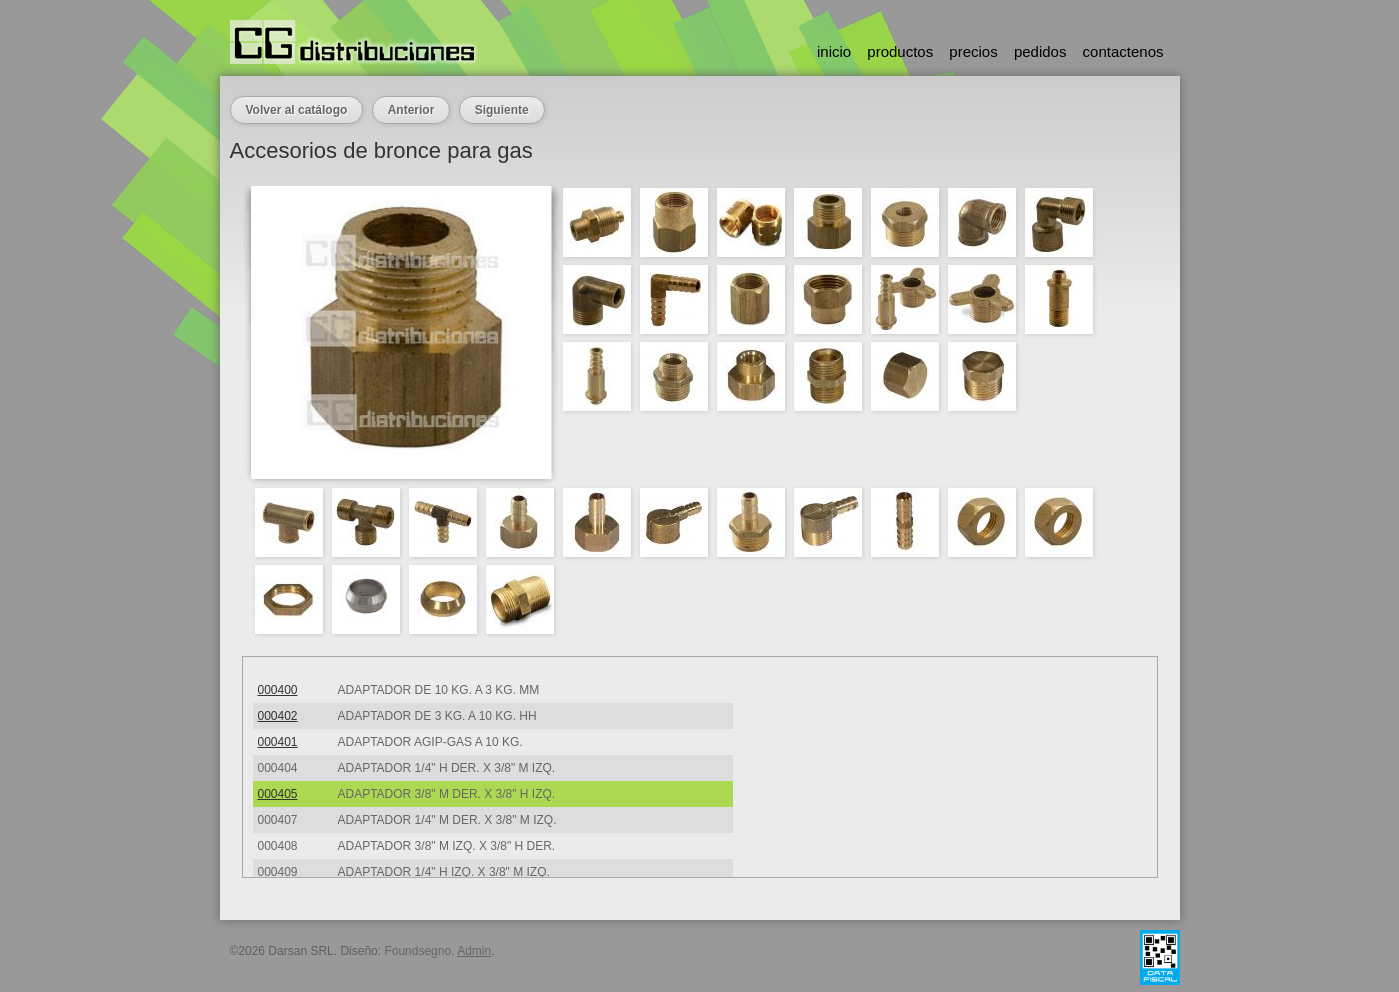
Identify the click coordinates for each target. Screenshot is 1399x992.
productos (900, 51)
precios (973, 51)
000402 (278, 716)
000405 (278, 794)
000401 (278, 742)
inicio (834, 51)
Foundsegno (417, 951)
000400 (278, 690)
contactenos (1123, 51)
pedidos (1040, 51)
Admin (474, 951)
